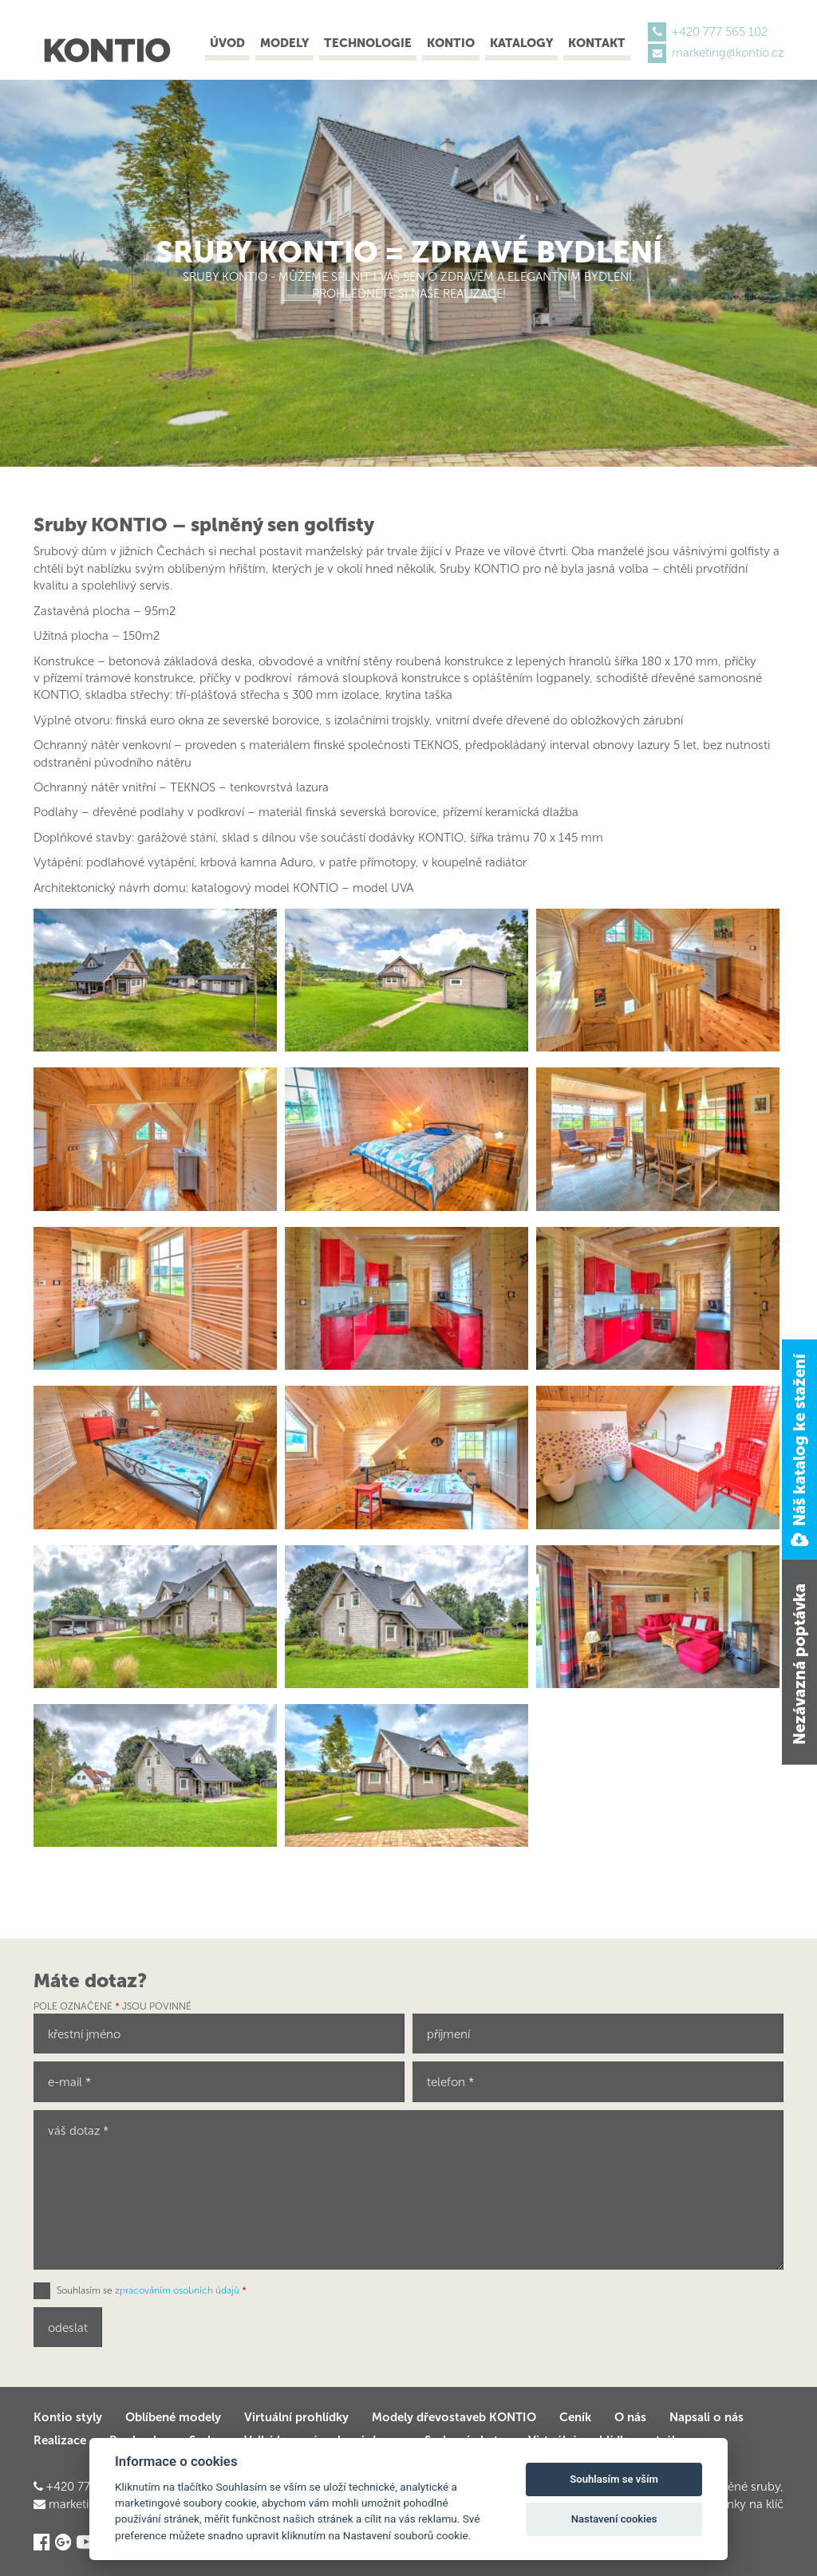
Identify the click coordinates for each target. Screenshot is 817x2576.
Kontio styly (68, 2417)
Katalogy (521, 43)
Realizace (60, 2440)
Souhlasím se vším (614, 2479)
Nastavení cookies (614, 2519)
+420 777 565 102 (720, 32)
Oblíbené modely (173, 2417)
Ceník (575, 2417)
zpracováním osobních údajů (177, 2290)
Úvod (227, 43)
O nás (630, 2417)
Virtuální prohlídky (296, 2417)
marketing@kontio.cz (727, 52)
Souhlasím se (152, 2290)
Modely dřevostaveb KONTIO (454, 2417)
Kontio (451, 43)
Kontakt (597, 43)
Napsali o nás (706, 2417)
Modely (284, 43)
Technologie (368, 43)
